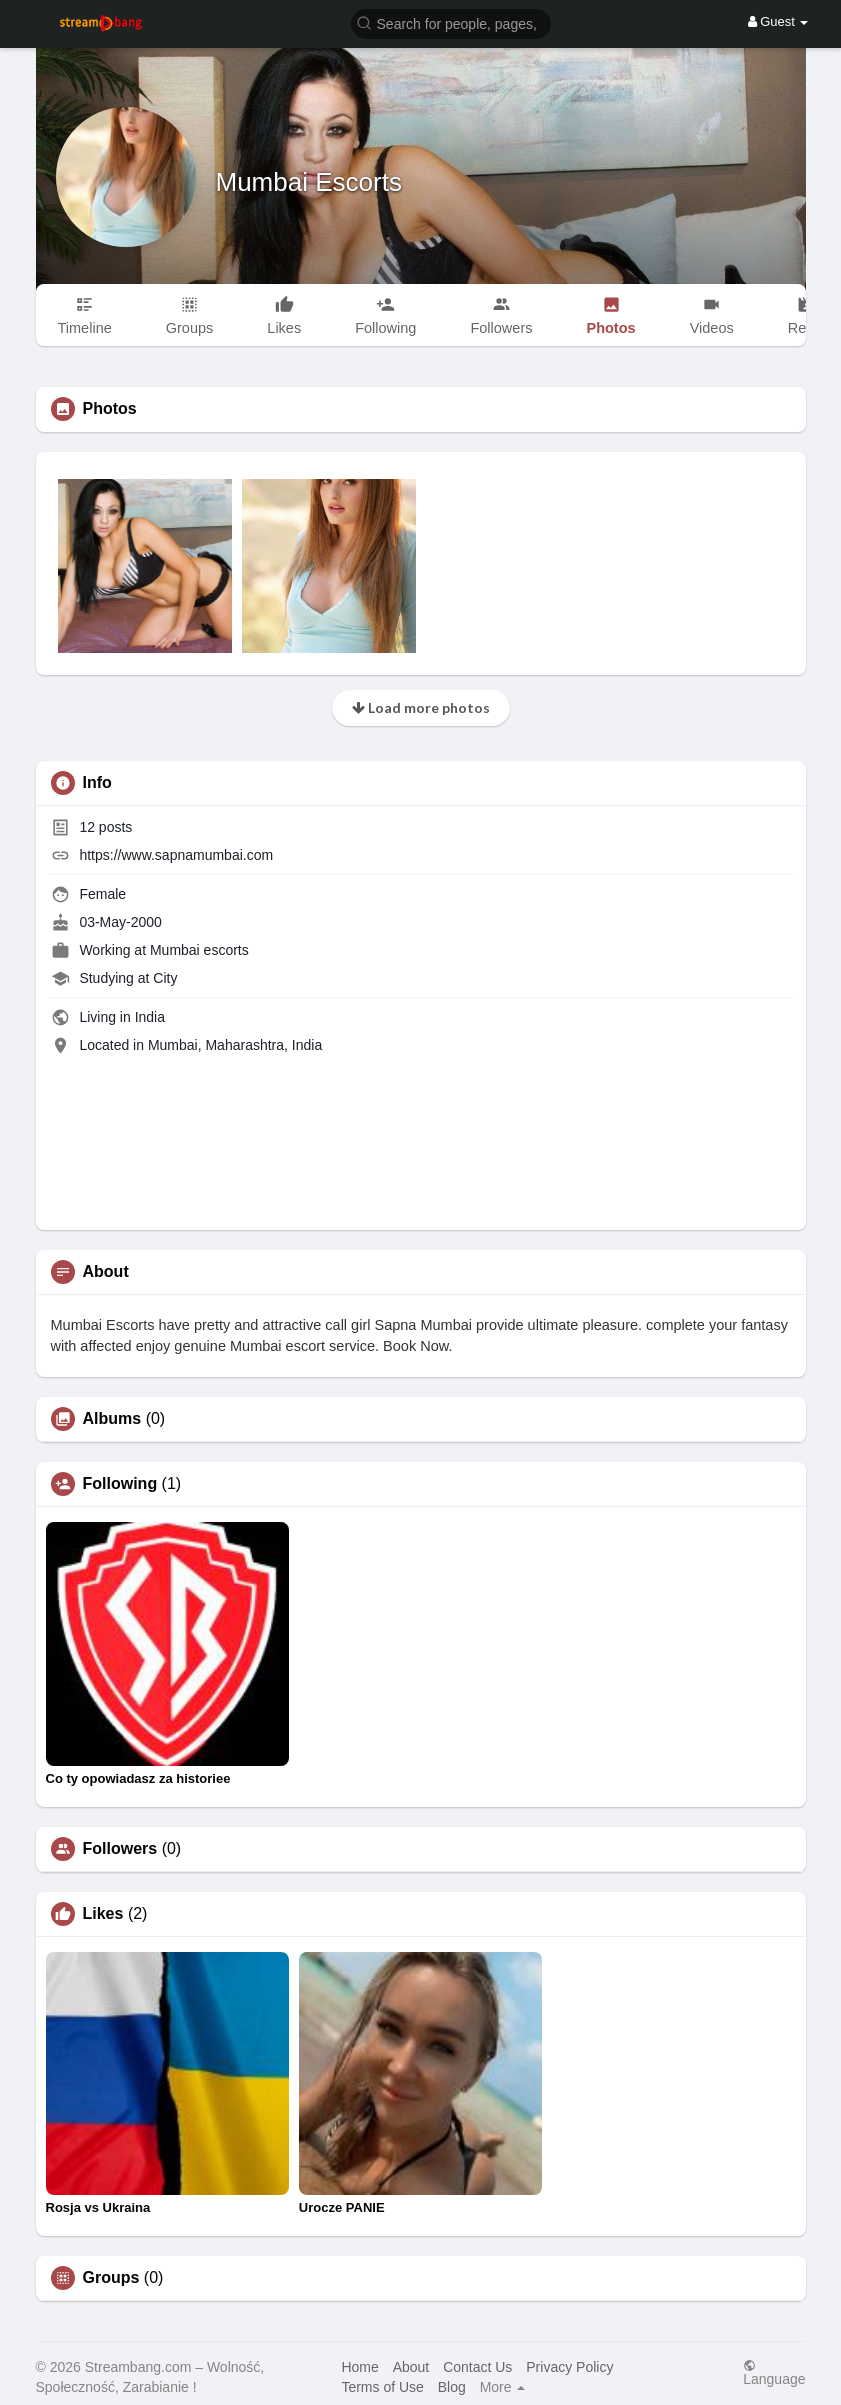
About (411, 2367)
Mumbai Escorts (309, 182)
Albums (112, 1419)
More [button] (503, 2387)
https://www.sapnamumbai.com (176, 855)
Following (120, 1484)
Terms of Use (382, 2387)
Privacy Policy (569, 2367)
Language (774, 2372)
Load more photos (421, 707)
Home (359, 2367)
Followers (120, 1849)
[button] (451, 22)
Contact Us (477, 2367)
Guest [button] (778, 21)
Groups (111, 2278)
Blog (452, 2387)
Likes (103, 1914)
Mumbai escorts (199, 950)
